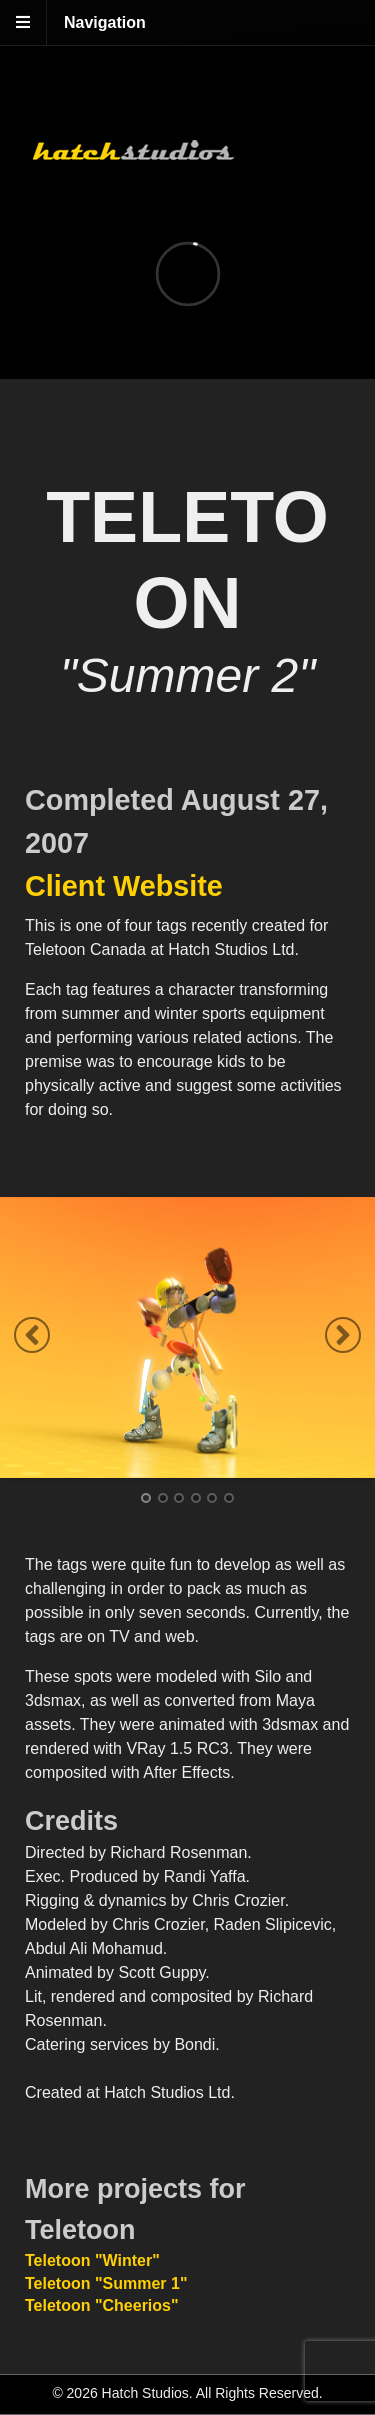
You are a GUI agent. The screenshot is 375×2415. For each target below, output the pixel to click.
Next (343, 1335)
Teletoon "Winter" (92, 2260)
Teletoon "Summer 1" (106, 2283)
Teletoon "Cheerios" (102, 2305)
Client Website (124, 886)
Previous (32, 1335)
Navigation (105, 22)
